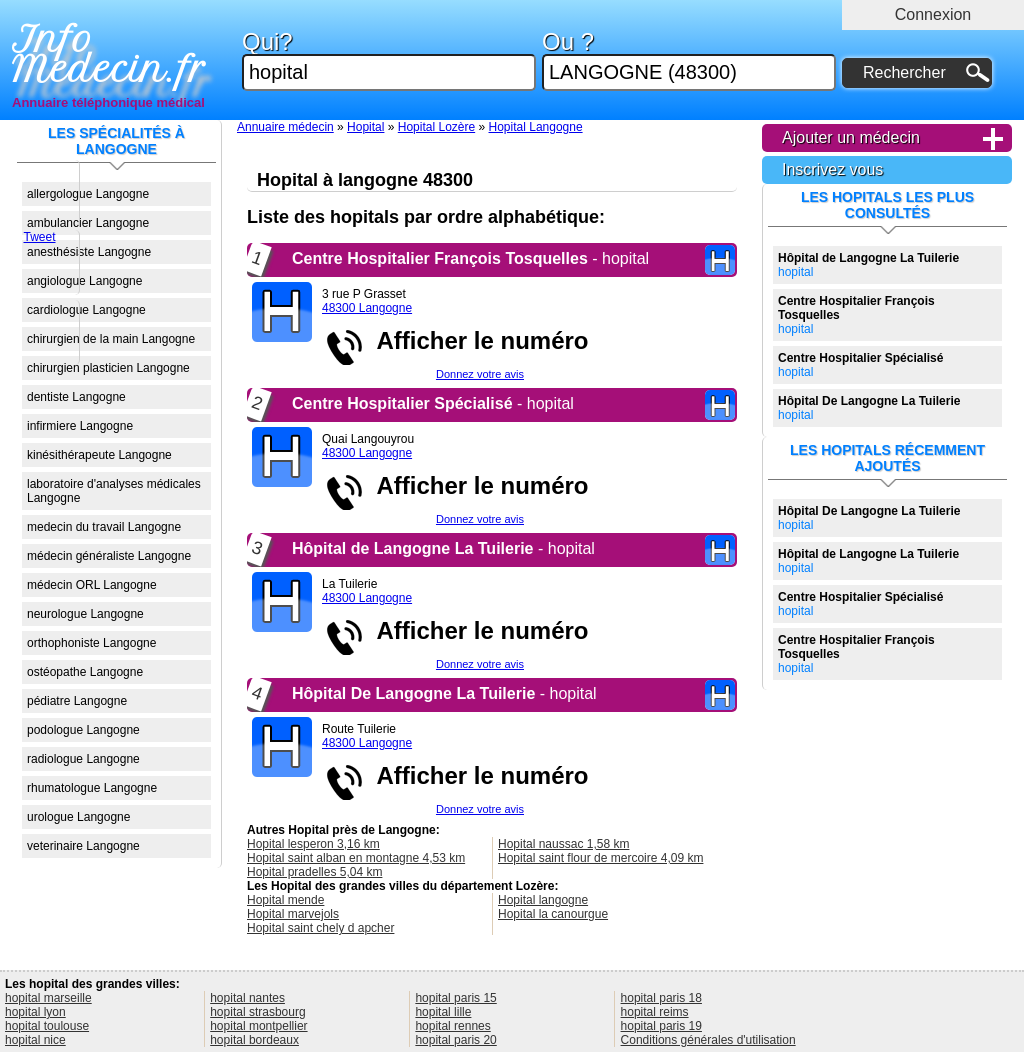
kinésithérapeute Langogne (99, 455)
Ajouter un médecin (851, 137)
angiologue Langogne (84, 281)
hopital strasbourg (257, 1012)
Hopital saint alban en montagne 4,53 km (356, 858)
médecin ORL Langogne (92, 585)
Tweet (39, 237)
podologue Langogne (83, 730)
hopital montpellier (258, 1026)
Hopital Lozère (436, 127)
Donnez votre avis (480, 374)
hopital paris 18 (661, 998)
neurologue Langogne (85, 614)
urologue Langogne (78, 817)
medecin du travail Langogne (104, 527)
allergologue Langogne (88, 194)
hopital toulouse (47, 1026)
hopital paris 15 (455, 998)
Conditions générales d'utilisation (708, 1040)
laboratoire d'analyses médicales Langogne (114, 491)
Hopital (365, 127)
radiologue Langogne (83, 759)
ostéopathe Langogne (85, 672)
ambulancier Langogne (88, 223)
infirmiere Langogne (80, 426)
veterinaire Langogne (83, 846)
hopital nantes (247, 998)
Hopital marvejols (293, 914)
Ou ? (689, 60)
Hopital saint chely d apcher (320, 928)
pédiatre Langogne (77, 701)
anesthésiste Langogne (89, 252)
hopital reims (655, 1012)
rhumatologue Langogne (92, 788)
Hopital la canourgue (553, 914)
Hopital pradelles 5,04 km (314, 872)
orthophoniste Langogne (91, 643)
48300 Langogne (367, 308)
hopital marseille (48, 998)
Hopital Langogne (536, 127)
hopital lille (443, 1012)
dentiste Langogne (76, 397)
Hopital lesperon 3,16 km (313, 844)
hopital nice (35, 1040)
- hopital (470, 258)
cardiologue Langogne (86, 310)
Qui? (389, 60)
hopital (868, 265)
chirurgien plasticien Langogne (108, 368)
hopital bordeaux (254, 1040)
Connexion (933, 14)
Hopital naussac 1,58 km (563, 844)
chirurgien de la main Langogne (111, 339)
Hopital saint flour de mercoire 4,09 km (600, 858)
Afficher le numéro (476, 340)
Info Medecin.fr (109, 55)
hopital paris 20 (455, 1040)
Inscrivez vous (832, 169)
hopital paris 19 (661, 1026)
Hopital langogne (543, 900)
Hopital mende (285, 900)
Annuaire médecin (285, 127)
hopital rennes (452, 1026)
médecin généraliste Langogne (109, 556)
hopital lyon (35, 1012)
